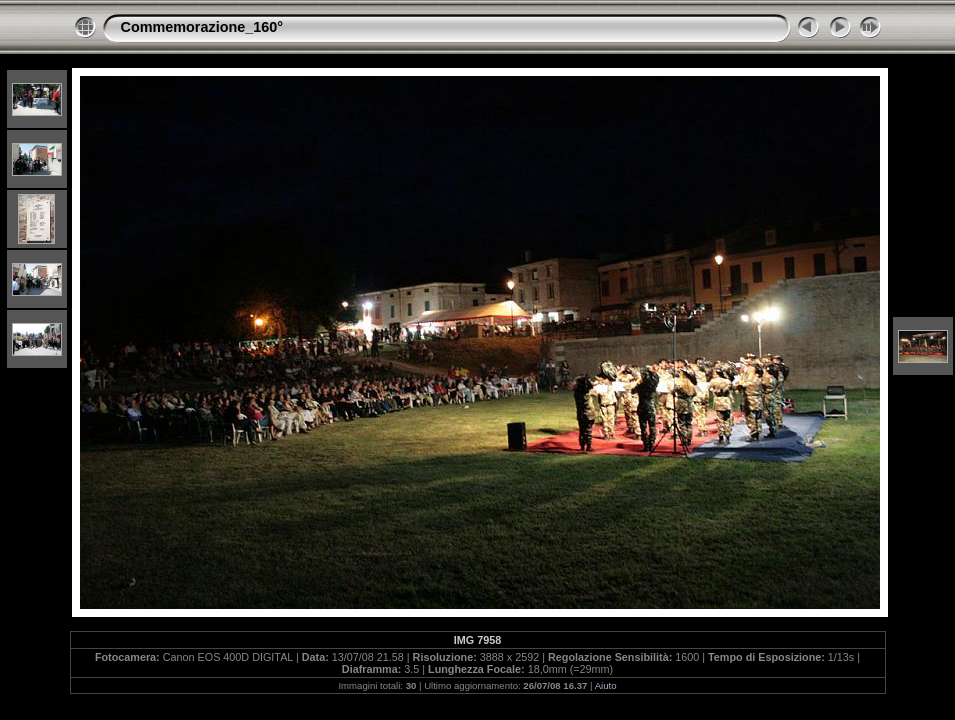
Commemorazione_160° (202, 27)
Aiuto (606, 685)
